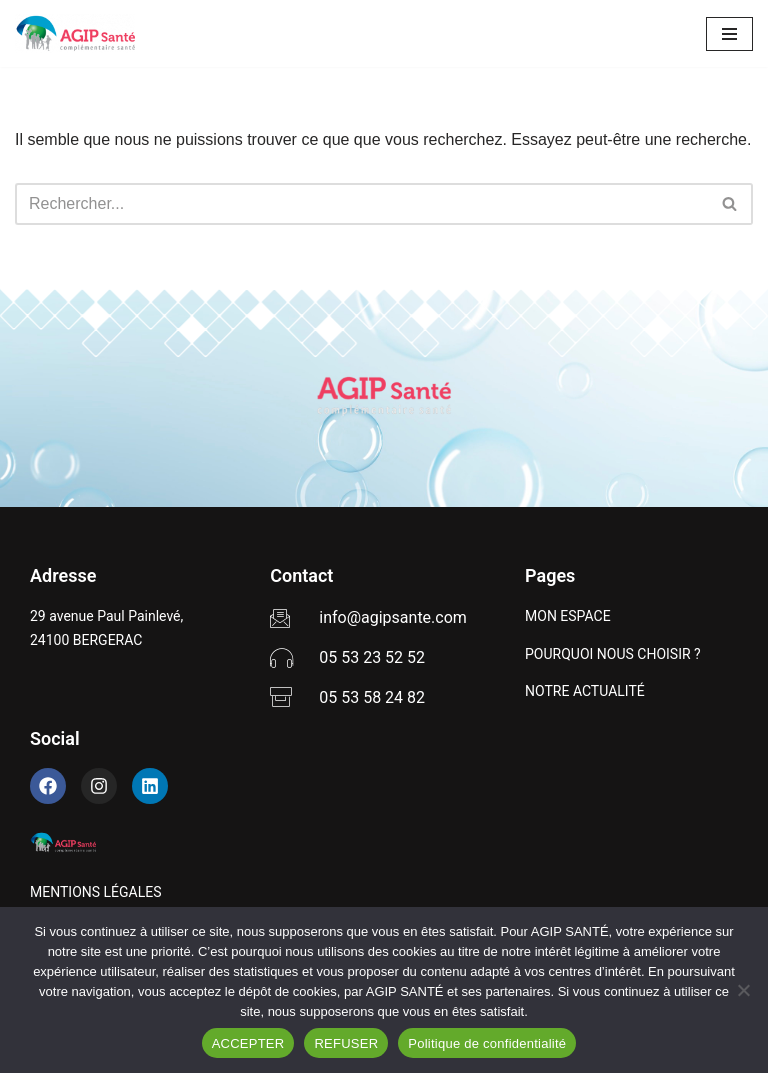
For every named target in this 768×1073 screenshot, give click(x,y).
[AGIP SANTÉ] (75, 33)
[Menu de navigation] (729, 34)
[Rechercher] (361, 204)
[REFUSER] (743, 990)
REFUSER (346, 1043)
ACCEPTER (248, 1043)
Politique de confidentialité (487, 1043)
